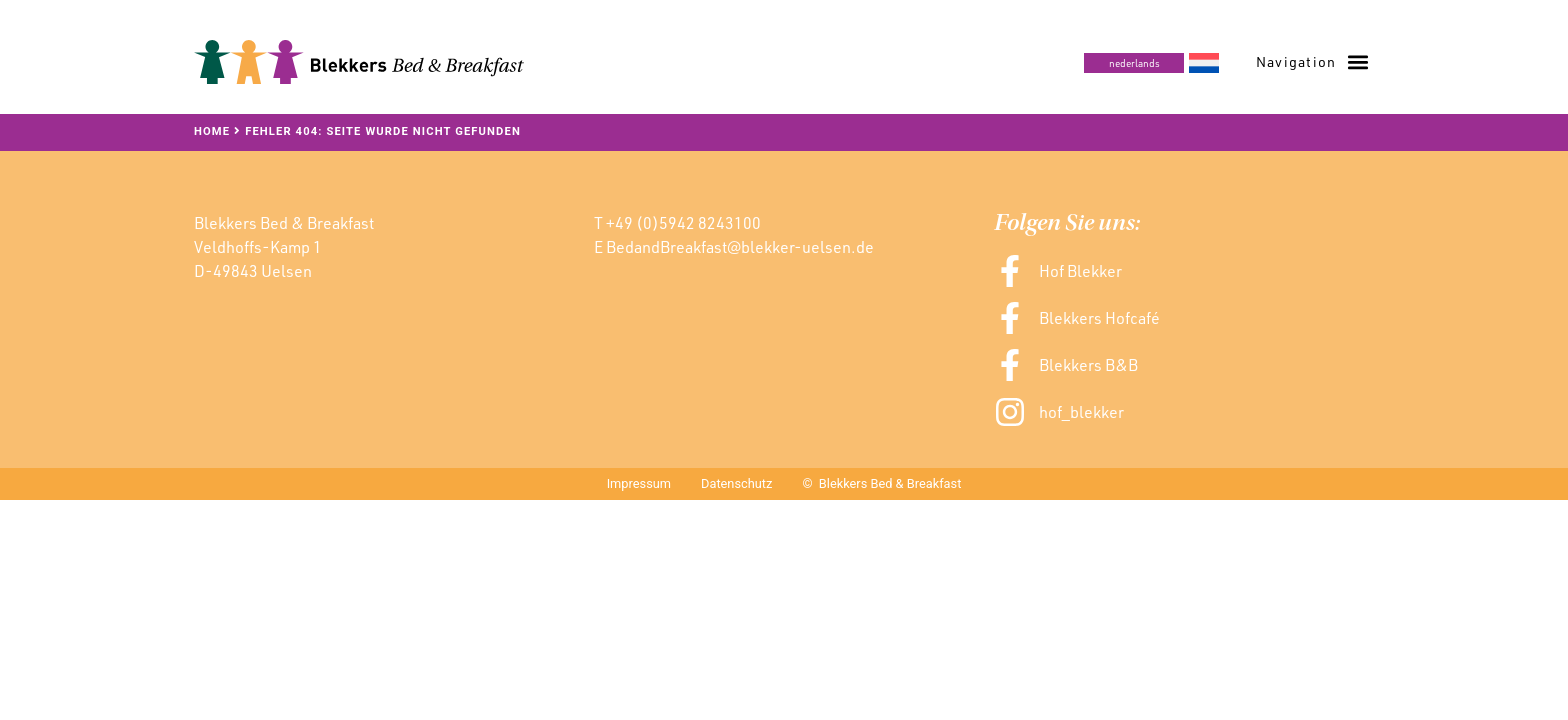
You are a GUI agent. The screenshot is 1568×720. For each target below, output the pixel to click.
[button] (1312, 61)
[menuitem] (1151, 63)
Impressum (639, 484)
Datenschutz (736, 484)
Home (212, 131)
